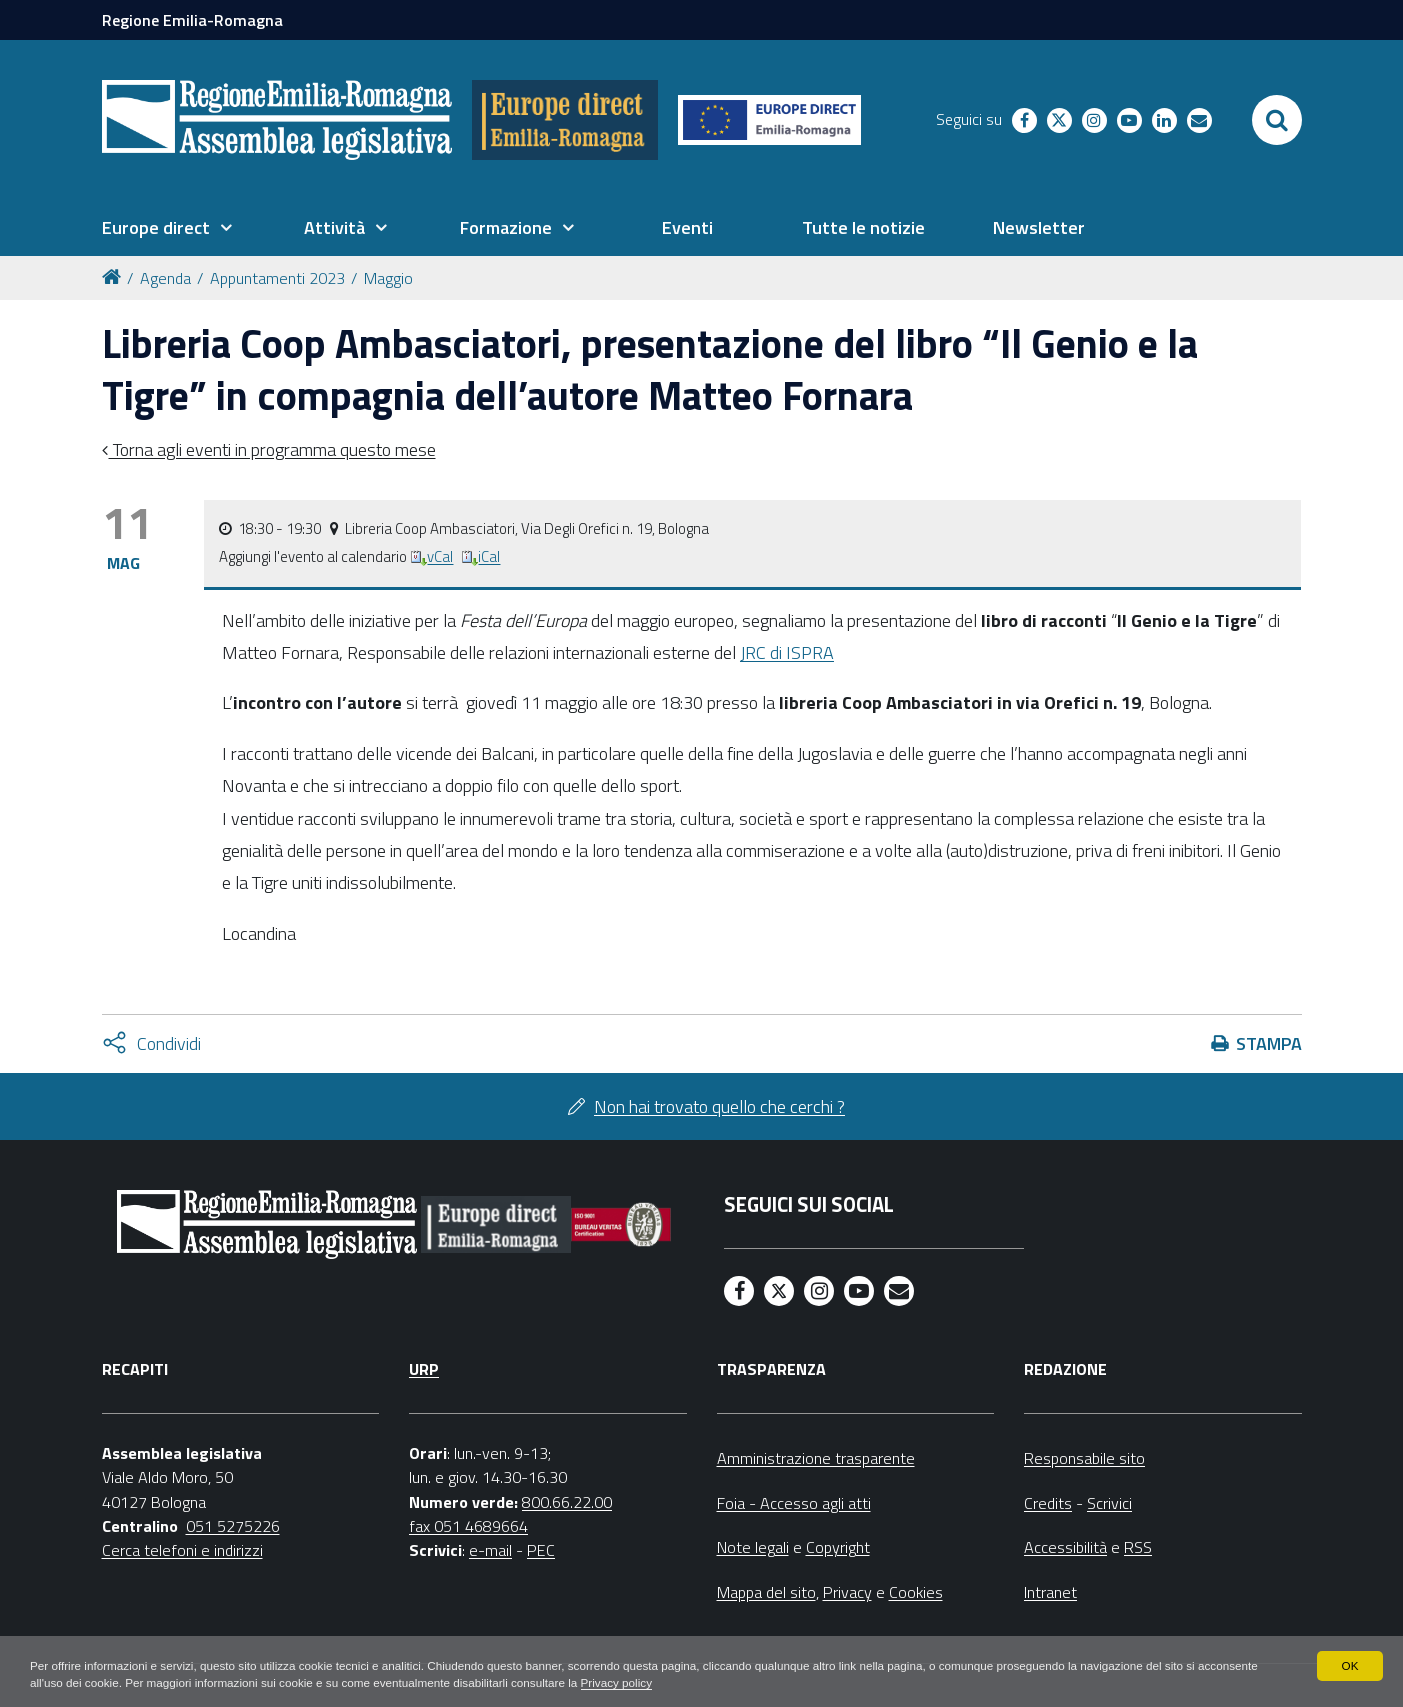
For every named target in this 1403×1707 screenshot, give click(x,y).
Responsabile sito (1084, 1458)
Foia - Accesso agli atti (794, 1503)
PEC (541, 1550)
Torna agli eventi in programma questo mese (272, 449)
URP (424, 1369)
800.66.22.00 (567, 1502)
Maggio (388, 278)
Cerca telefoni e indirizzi (182, 1550)
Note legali (753, 1547)
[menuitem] (167, 228)
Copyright (838, 1547)
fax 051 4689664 (468, 1526)
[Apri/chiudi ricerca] (1277, 120)
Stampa (1269, 1043)
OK (1349, 1665)
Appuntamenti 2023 (277, 278)
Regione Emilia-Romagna (192, 20)
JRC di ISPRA (787, 652)
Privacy (847, 1592)
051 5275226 (233, 1526)
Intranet (1050, 1592)
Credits (1048, 1503)
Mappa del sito (766, 1592)
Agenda (165, 278)
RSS (1138, 1547)
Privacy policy (696, 1683)
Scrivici (1109, 1503)
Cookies (916, 1592)
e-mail (490, 1550)
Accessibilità (1065, 1547)
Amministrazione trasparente (816, 1458)
